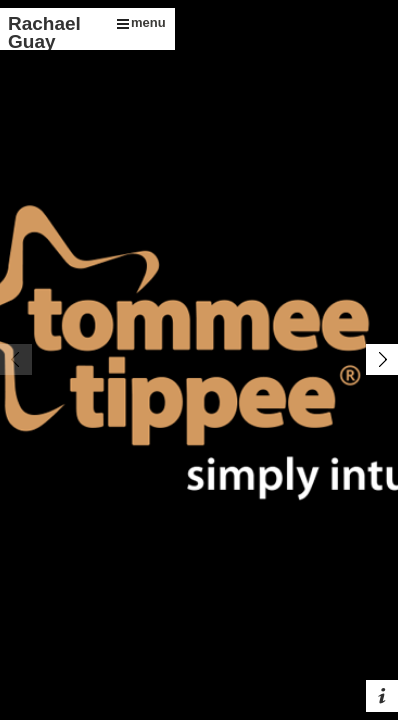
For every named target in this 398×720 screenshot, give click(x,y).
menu (141, 22)
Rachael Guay (44, 32)
